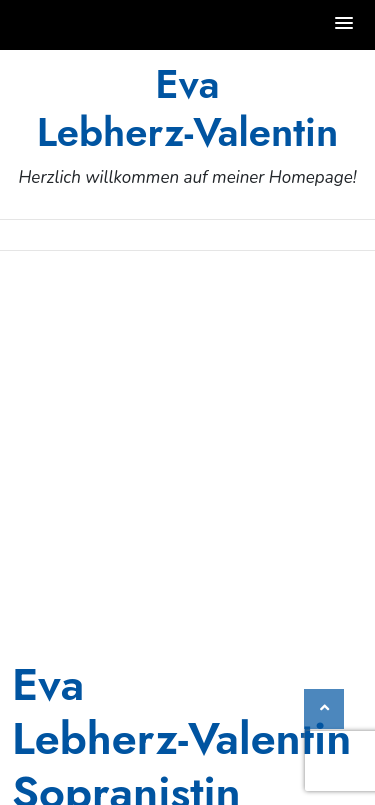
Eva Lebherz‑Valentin (188, 108)
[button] (345, 24)
